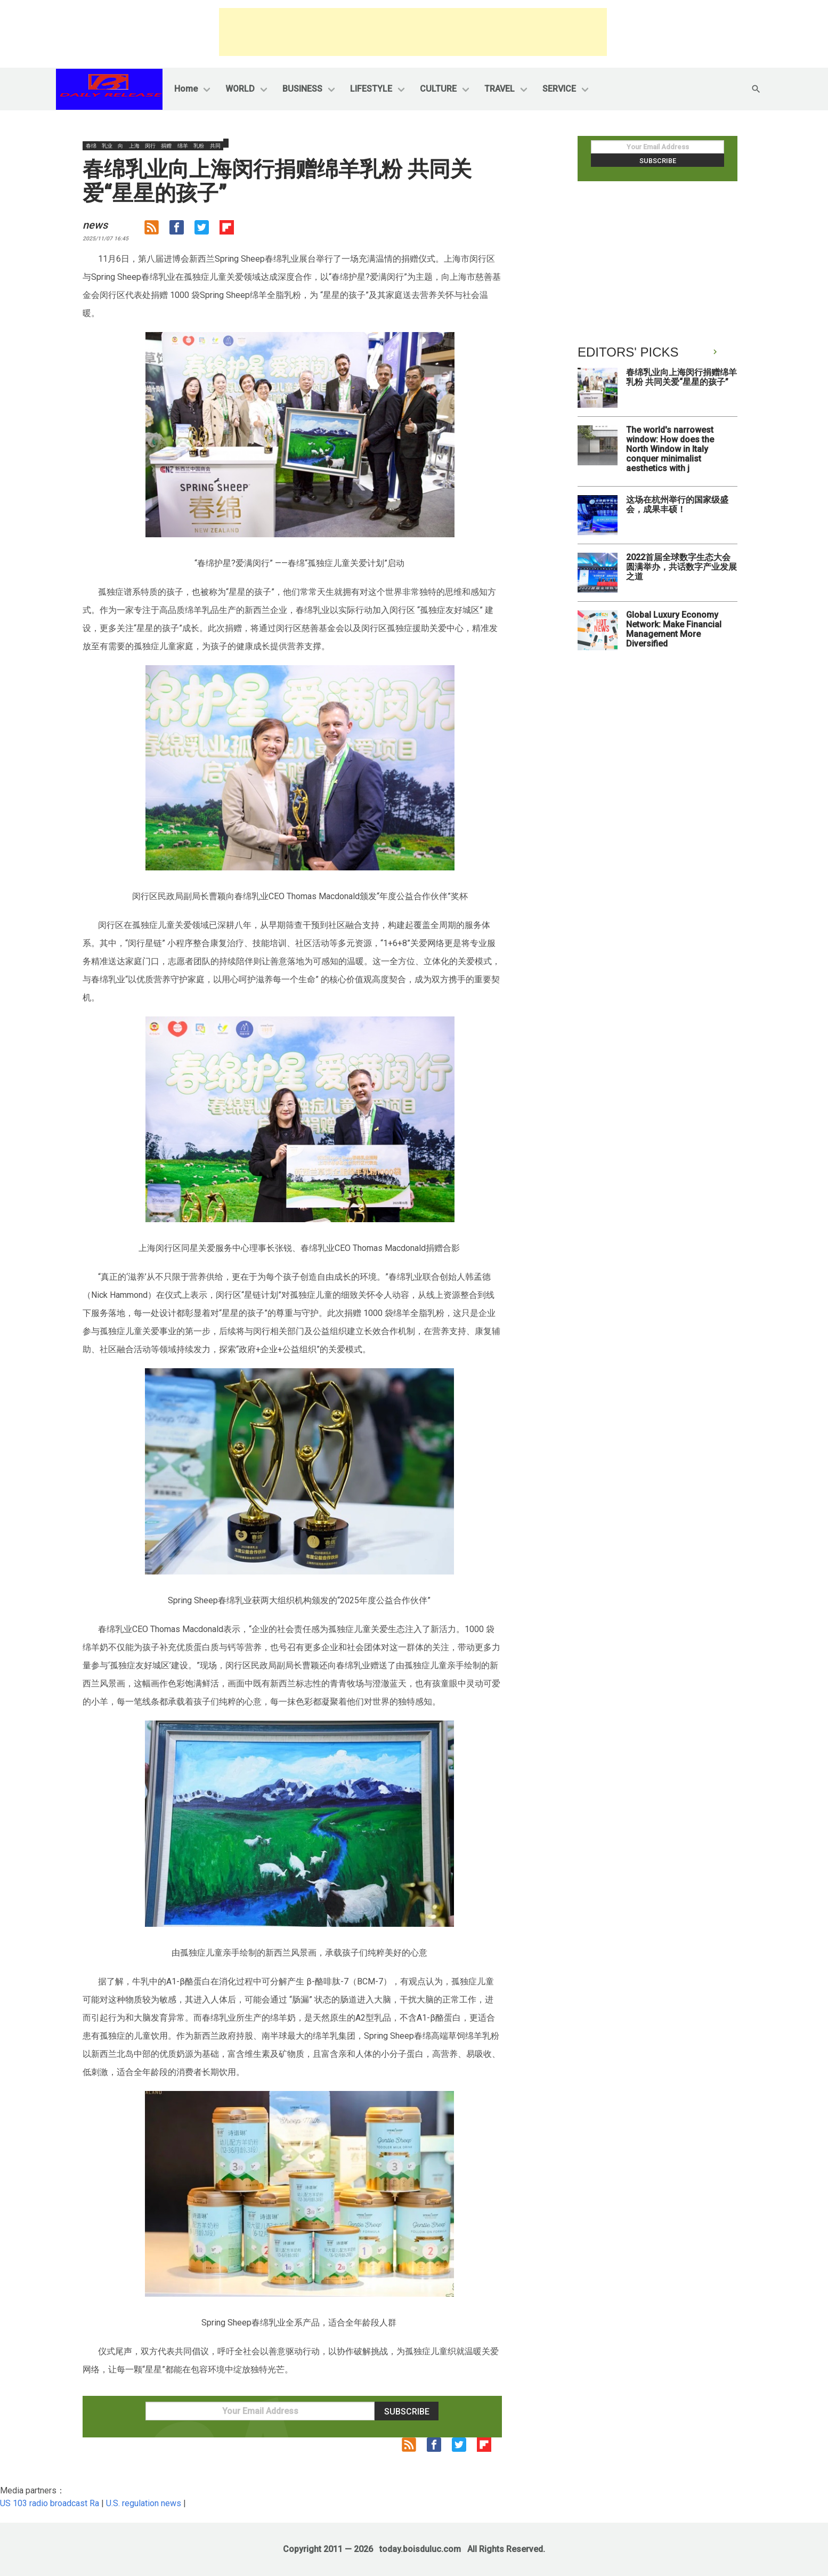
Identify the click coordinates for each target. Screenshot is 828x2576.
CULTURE (438, 89)
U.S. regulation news (143, 2503)
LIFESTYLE (371, 89)
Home (186, 89)
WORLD (240, 89)
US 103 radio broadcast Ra (49, 2503)
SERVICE (559, 89)
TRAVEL (499, 89)
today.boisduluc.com (420, 2549)
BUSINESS (302, 89)
